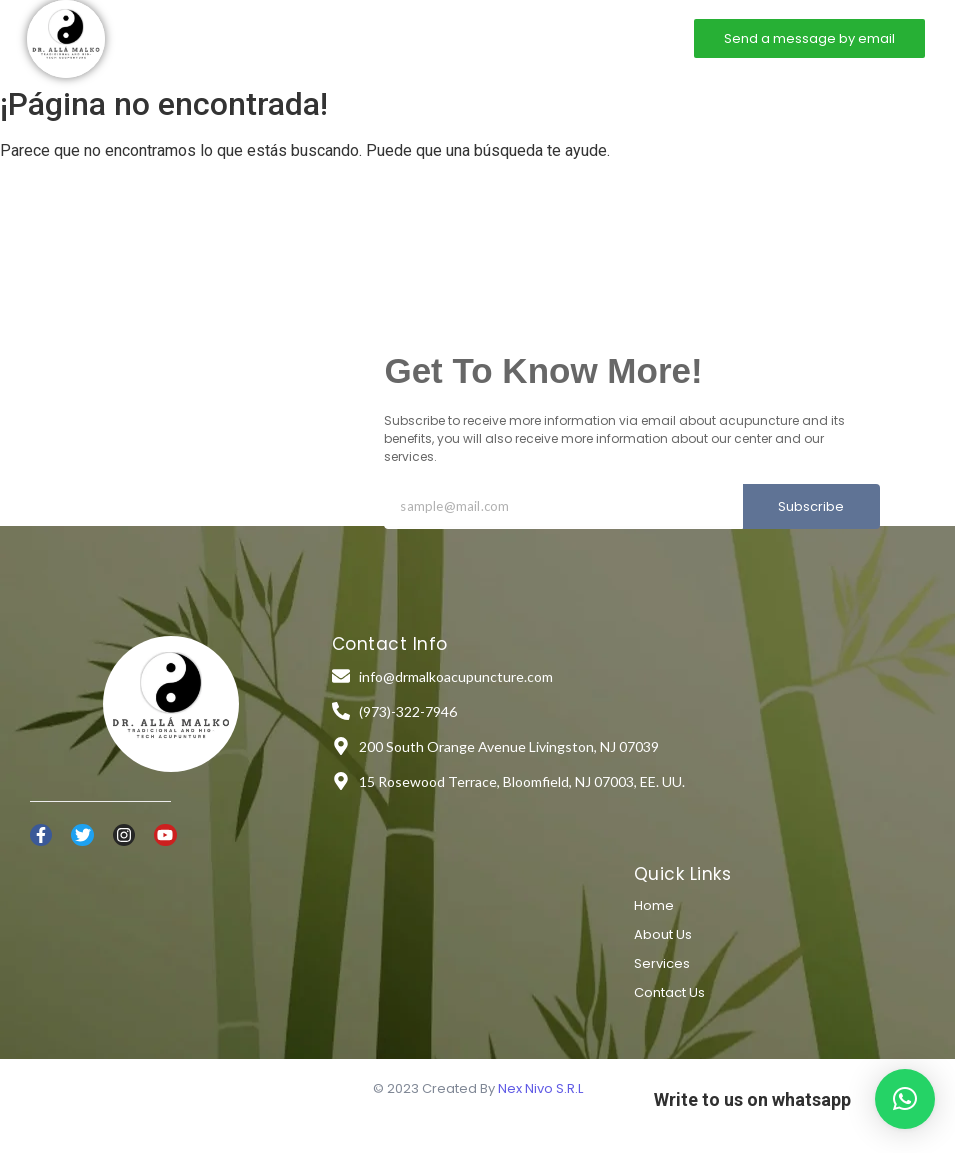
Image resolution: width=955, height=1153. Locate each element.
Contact (520, 37)
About (368, 37)
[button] (905, 1099)
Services (442, 37)
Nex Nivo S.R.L (540, 1088)
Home (301, 37)
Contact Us (669, 992)
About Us (663, 934)
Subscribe (811, 506)
